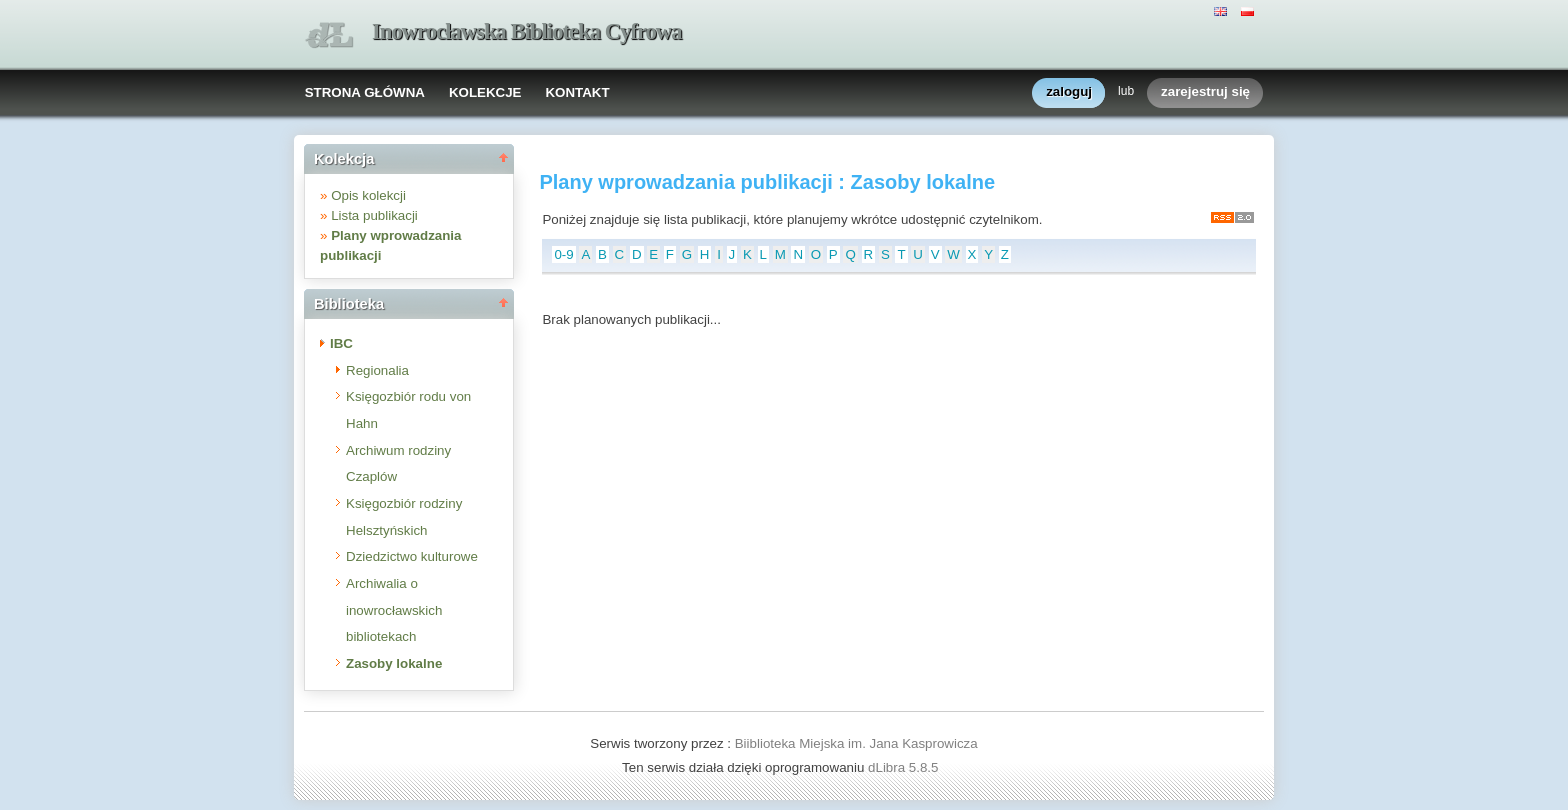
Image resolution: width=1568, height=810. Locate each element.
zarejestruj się (1205, 92)
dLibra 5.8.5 (905, 767)
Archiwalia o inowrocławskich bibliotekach (394, 610)
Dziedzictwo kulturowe (412, 556)
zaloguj (1069, 92)
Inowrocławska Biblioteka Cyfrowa (527, 31)
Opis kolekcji (368, 195)
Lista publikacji (374, 215)
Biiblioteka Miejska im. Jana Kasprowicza (856, 743)
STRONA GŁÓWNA (365, 92)
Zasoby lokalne (394, 663)
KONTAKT (577, 92)
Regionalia (377, 370)
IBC (341, 343)
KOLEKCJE (485, 92)
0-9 (563, 254)
